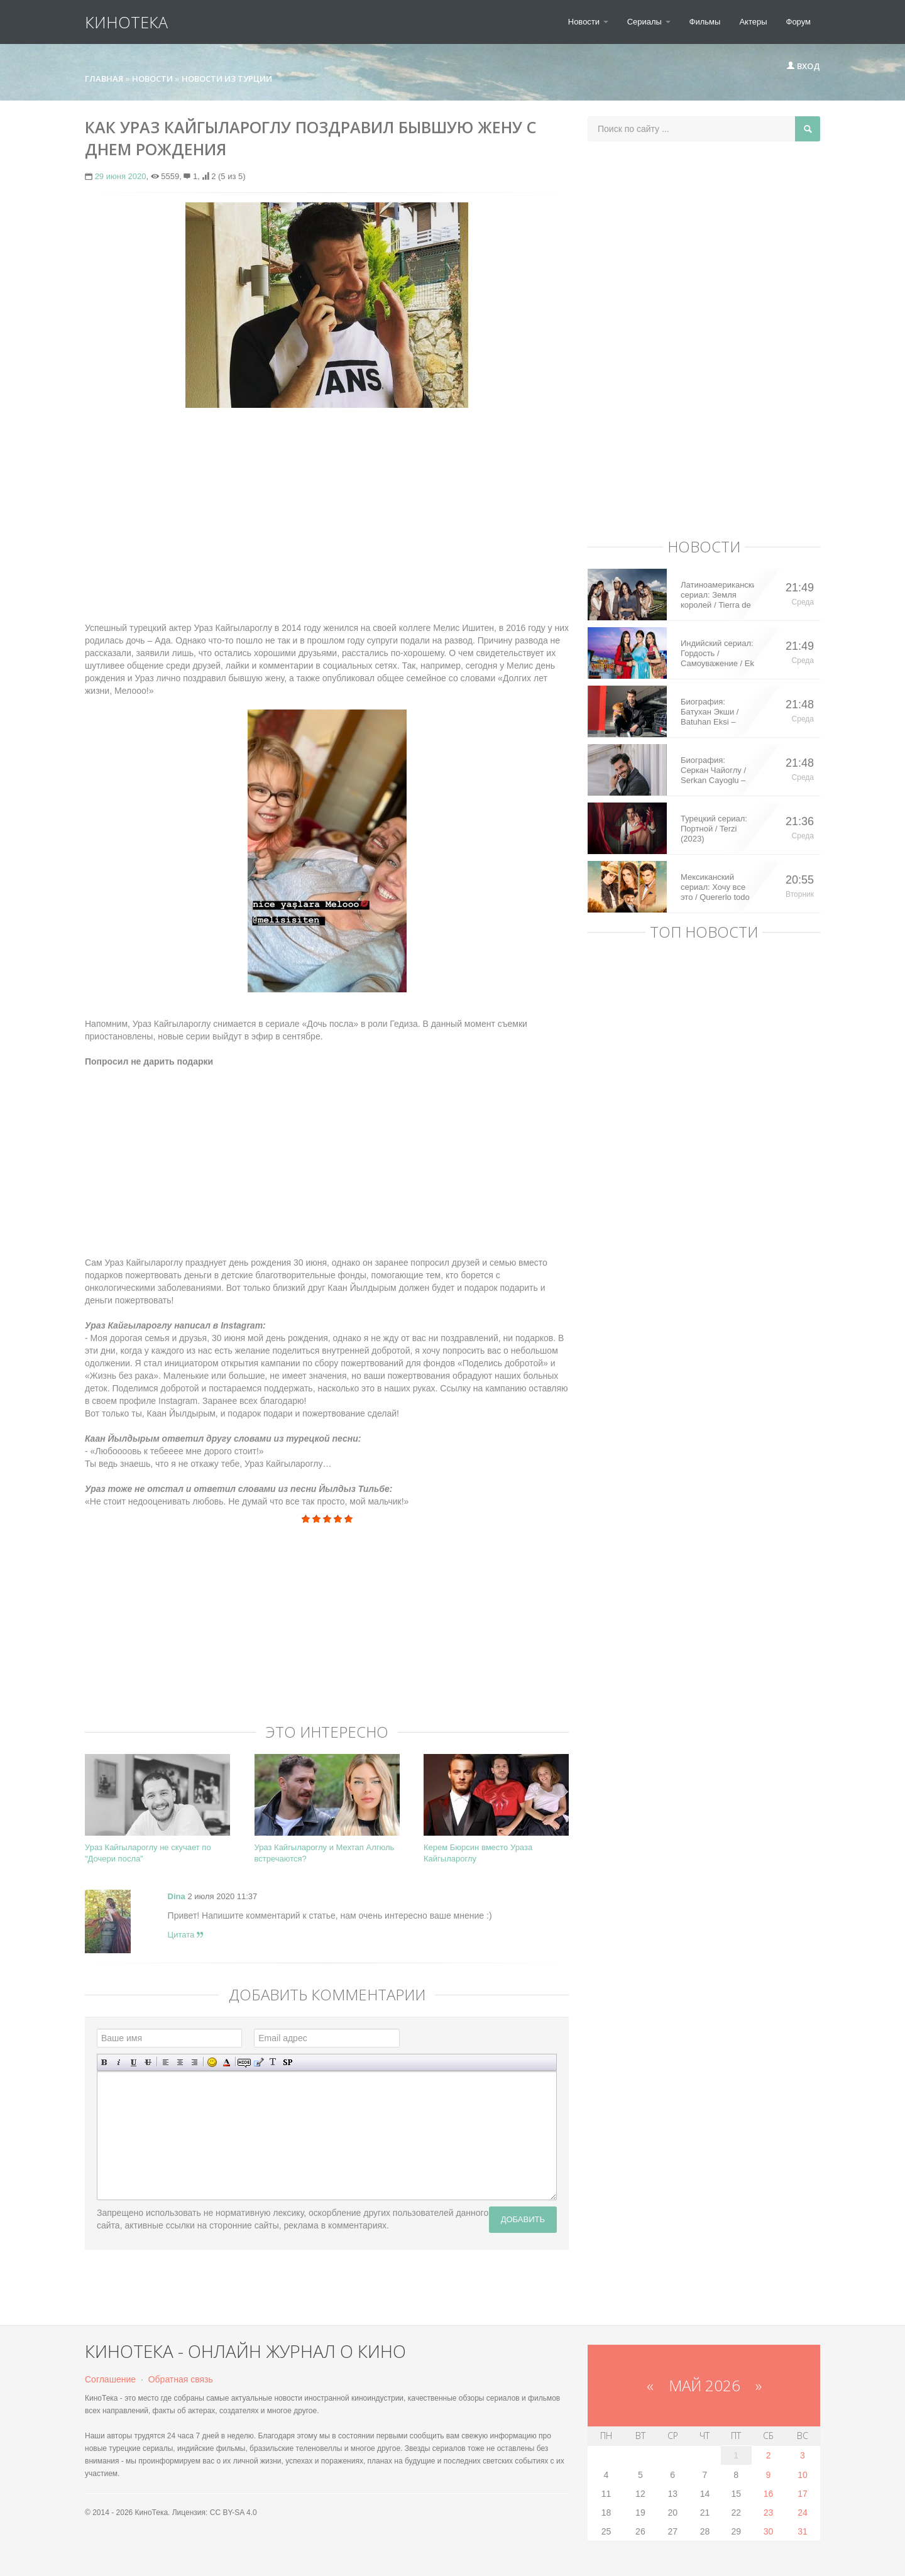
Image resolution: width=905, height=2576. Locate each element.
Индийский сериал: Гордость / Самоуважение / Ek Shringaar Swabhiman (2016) (717, 654)
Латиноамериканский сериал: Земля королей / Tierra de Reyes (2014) (717, 595)
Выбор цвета (226, 2062)
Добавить (523, 2219)
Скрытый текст (244, 2062)
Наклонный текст (119, 2062)
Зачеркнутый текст (148, 2062)
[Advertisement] (327, 508)
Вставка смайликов (212, 2062)
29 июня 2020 (120, 176)
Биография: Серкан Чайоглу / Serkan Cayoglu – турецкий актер (713, 770)
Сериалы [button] (649, 21)
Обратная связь (180, 2379)
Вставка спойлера (287, 2062)
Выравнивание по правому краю (194, 2062)
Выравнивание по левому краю (165, 2062)
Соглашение (110, 2379)
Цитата (185, 1934)
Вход (803, 66)
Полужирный (104, 2062)
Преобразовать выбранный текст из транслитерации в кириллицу (273, 2062)
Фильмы (705, 21)
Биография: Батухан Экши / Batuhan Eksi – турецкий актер (709, 712)
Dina (176, 1896)
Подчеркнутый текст (133, 2062)
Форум (798, 21)
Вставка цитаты (258, 2062)
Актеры (753, 21)
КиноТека (126, 22)
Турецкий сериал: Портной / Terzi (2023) (714, 828)
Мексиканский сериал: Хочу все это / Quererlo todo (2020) (715, 887)
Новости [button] (588, 21)
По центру (180, 2062)
